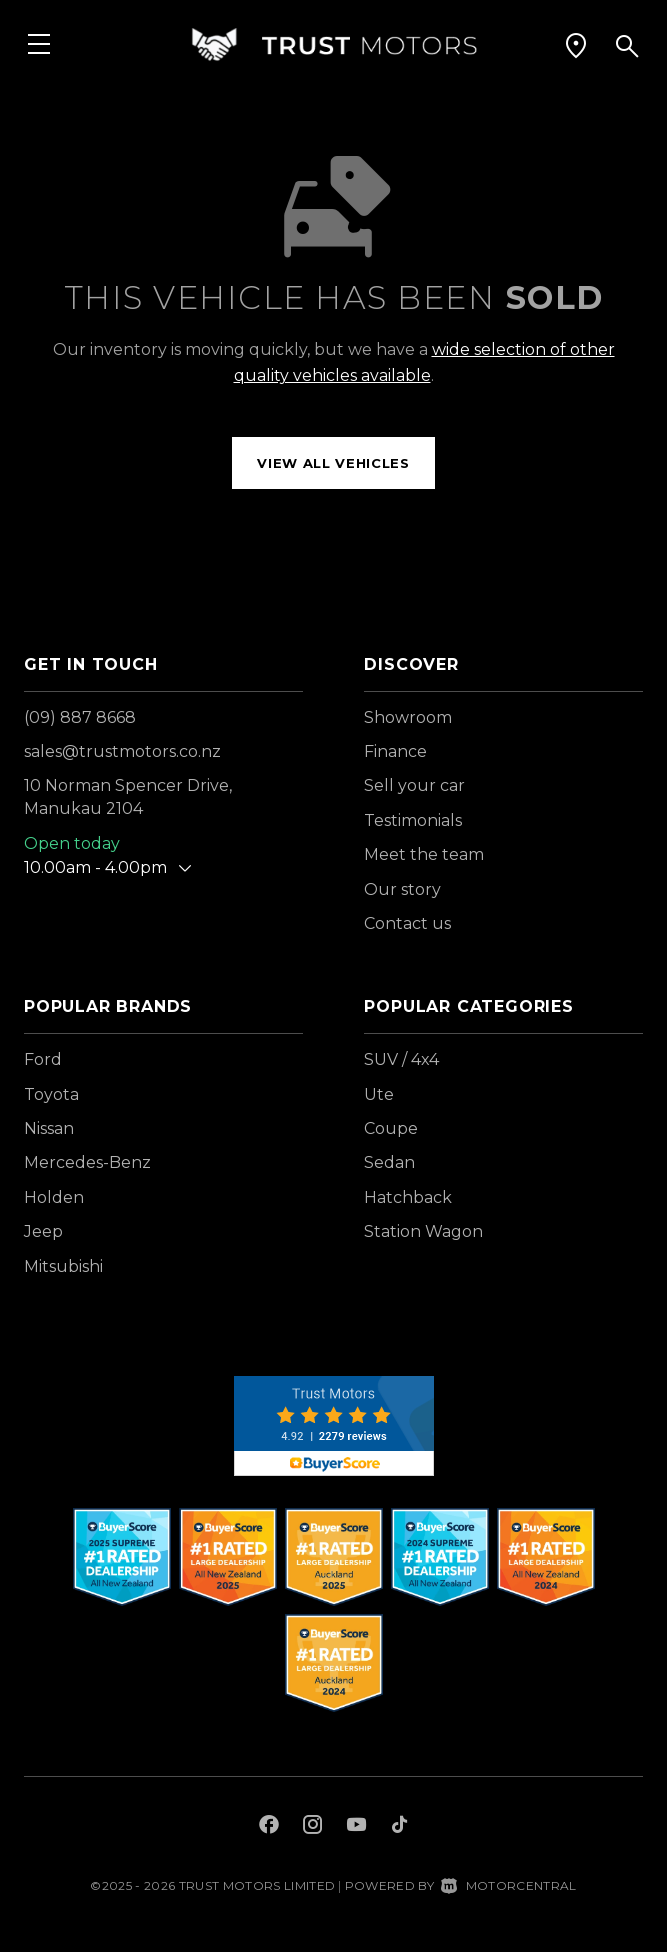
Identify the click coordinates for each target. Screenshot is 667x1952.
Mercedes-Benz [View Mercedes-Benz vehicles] (87, 1162)
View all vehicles (333, 463)
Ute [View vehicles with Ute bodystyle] (379, 1094)
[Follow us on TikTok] (399, 1827)
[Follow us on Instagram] (313, 1827)
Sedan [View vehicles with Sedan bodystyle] (389, 1162)
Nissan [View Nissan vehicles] (49, 1128)
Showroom (408, 717)
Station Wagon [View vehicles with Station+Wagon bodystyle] (423, 1231)
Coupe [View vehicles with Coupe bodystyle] (391, 1128)
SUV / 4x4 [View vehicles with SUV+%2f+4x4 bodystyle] (401, 1059)
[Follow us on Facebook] (269, 1827)
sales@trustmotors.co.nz (122, 751)
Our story (402, 889)
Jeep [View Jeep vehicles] (43, 1231)
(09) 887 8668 (80, 717)
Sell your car (414, 785)
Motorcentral (508, 1885)
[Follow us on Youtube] (356, 1827)
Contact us (407, 923)
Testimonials (413, 820)
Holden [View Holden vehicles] (54, 1197)
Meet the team (424, 854)
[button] (576, 45)
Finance (395, 751)
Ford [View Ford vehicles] (43, 1059)
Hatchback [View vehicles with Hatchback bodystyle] (408, 1197)
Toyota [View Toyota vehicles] (51, 1094)
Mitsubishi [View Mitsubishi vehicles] (63, 1266)
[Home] (334, 44)
